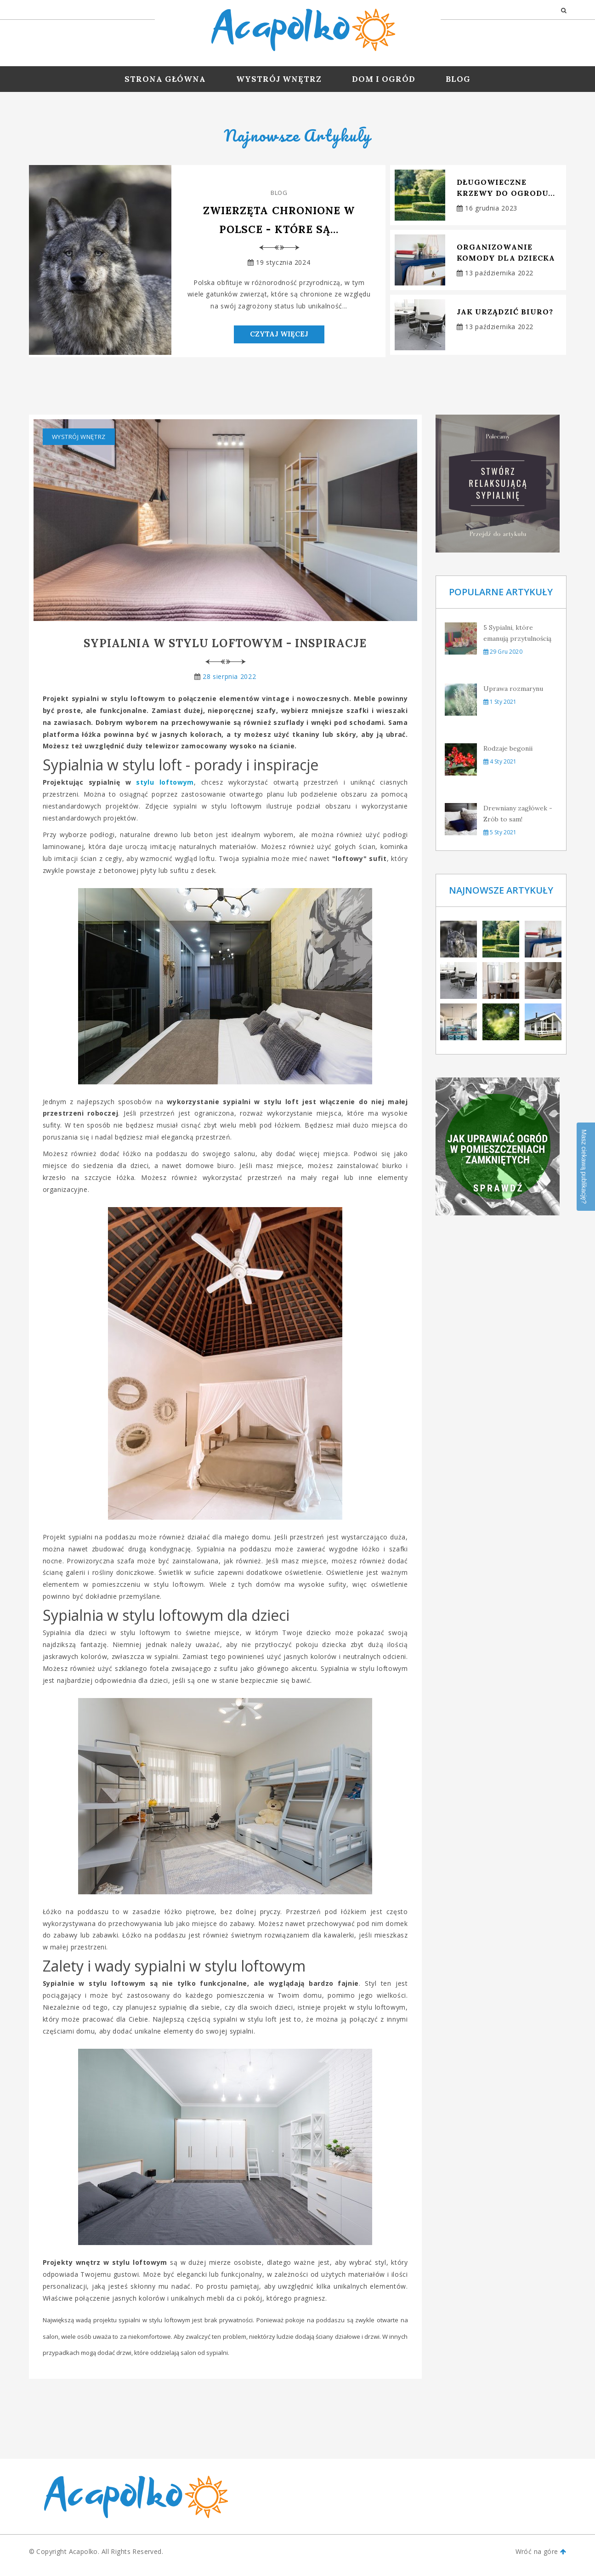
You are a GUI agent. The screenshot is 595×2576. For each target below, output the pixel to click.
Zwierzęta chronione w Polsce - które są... (279, 221)
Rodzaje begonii (508, 755)
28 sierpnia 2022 (229, 683)
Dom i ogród (383, 79)
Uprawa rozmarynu (513, 695)
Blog (458, 79)
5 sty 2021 (500, 839)
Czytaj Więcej (279, 340)
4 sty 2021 (500, 768)
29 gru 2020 (502, 658)
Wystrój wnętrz (279, 79)
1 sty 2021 (500, 708)
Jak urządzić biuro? (505, 311)
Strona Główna (165, 79)
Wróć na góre (541, 2558)
